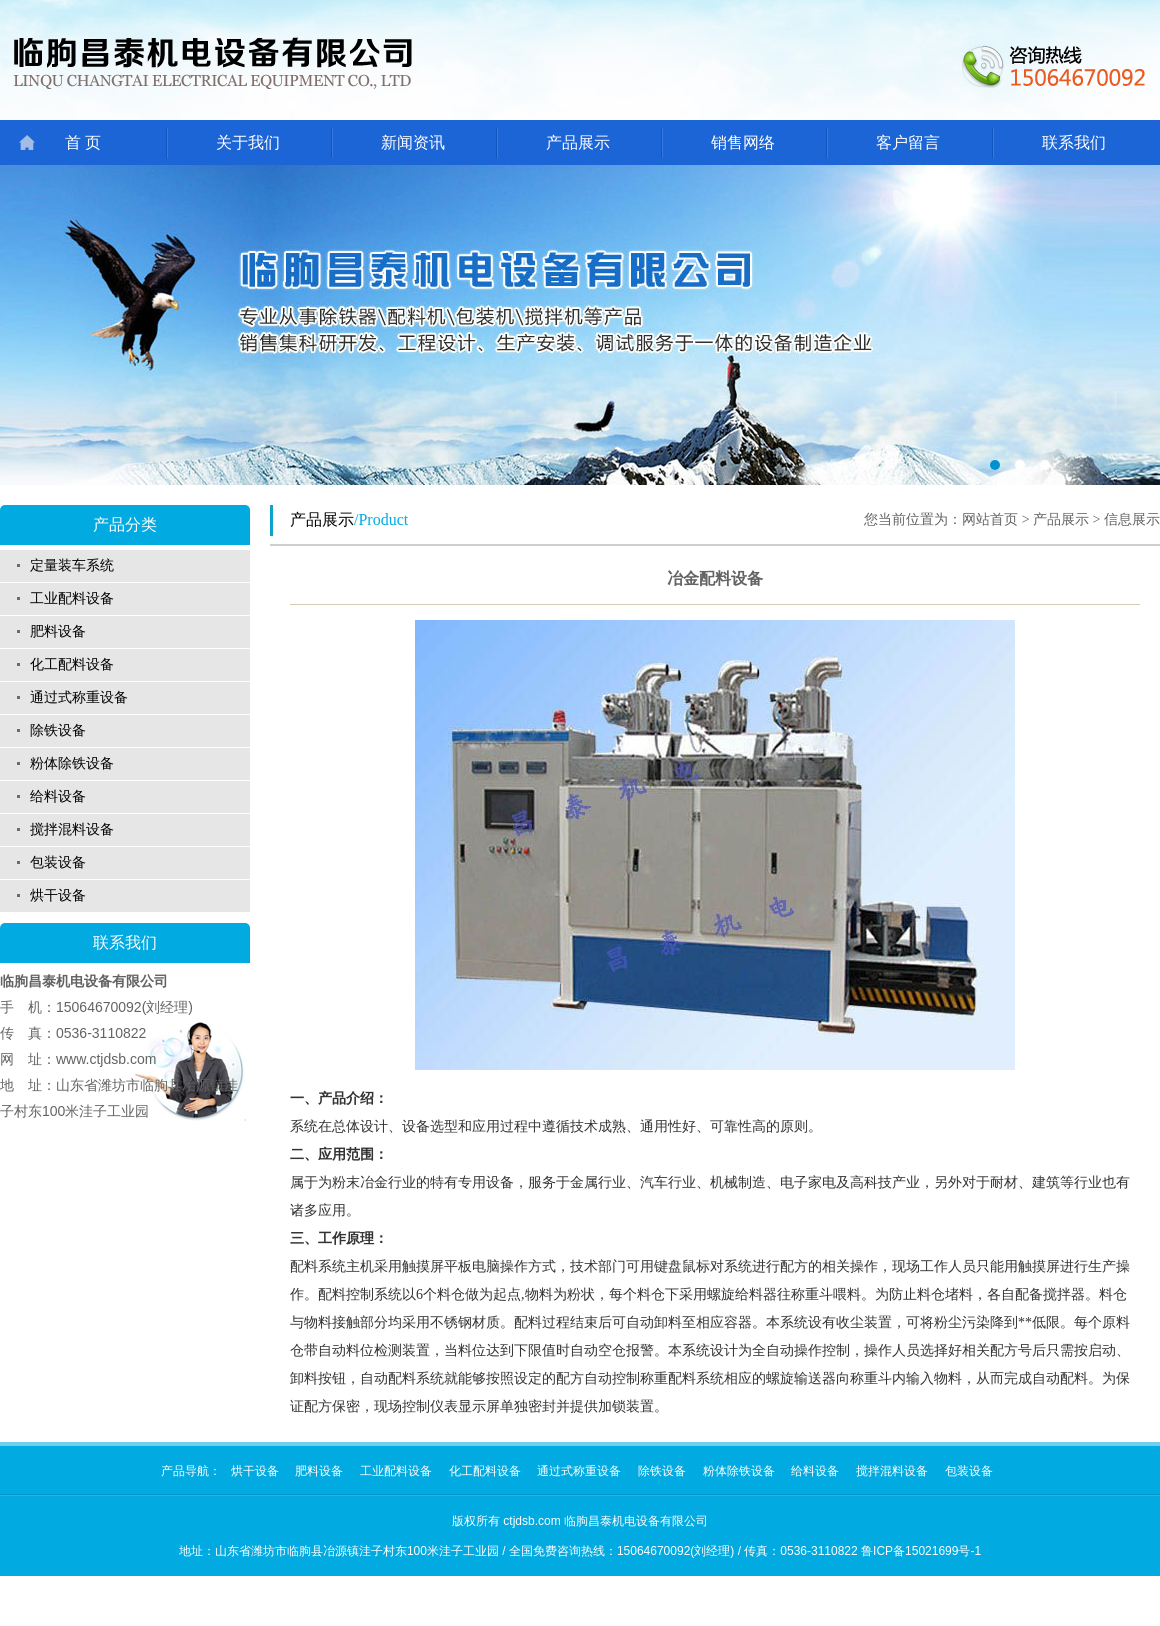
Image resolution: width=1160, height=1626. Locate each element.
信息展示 (1132, 519)
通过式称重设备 (79, 697)
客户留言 (908, 142)
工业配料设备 (72, 598)
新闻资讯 (413, 142)
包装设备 (58, 862)
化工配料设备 (72, 664)
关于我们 (248, 142)
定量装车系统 (72, 565)
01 (580, 325)
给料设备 (58, 796)
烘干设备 (58, 895)
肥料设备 (58, 631)
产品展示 (578, 142)
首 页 (83, 142)
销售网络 (743, 142)
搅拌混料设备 (72, 829)
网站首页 (990, 519)
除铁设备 (58, 730)
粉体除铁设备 (72, 763)
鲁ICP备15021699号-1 (921, 1551)
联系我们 (1074, 142)
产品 (173, 1471)
